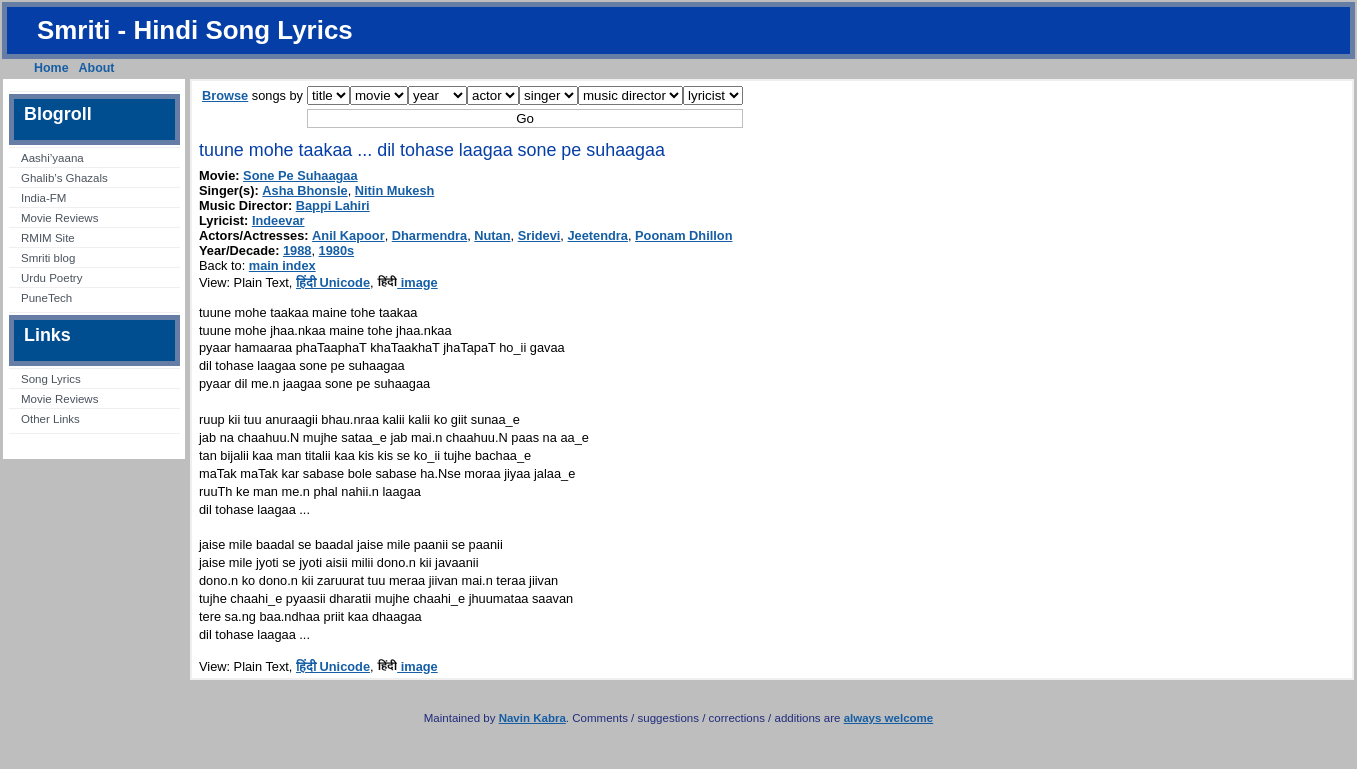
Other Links (50, 419)
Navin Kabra (532, 718)
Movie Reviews (59, 218)
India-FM (43, 198)
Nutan (492, 235)
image (407, 282)
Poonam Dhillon (683, 235)
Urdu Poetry (51, 278)
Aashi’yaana (52, 158)
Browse (225, 95)
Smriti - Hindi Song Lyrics (195, 30)
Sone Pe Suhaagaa (300, 175)
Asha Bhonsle (304, 190)
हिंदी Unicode (333, 282)
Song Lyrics (51, 379)
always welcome (889, 718)
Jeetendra (597, 235)
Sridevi (539, 235)
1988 (297, 250)
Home (51, 68)
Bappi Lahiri (333, 205)
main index (282, 265)
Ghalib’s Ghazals (64, 178)
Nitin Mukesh (395, 190)
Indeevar (278, 220)
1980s (337, 250)
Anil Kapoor (348, 235)
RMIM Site (48, 238)
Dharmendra (429, 235)
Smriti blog (48, 258)
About (97, 68)
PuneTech (46, 298)
